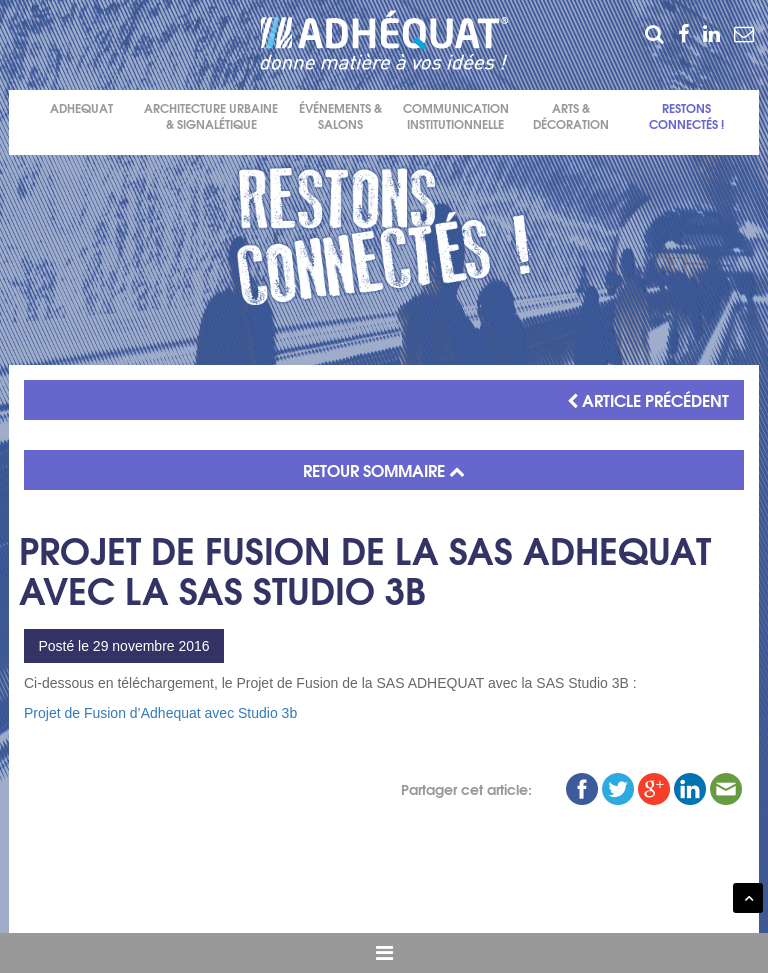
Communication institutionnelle (456, 116)
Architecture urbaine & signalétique (211, 116)
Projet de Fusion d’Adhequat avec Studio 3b (160, 713)
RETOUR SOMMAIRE (384, 469)
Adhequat (81, 108)
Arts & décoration (571, 116)
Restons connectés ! (686, 116)
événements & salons (340, 116)
